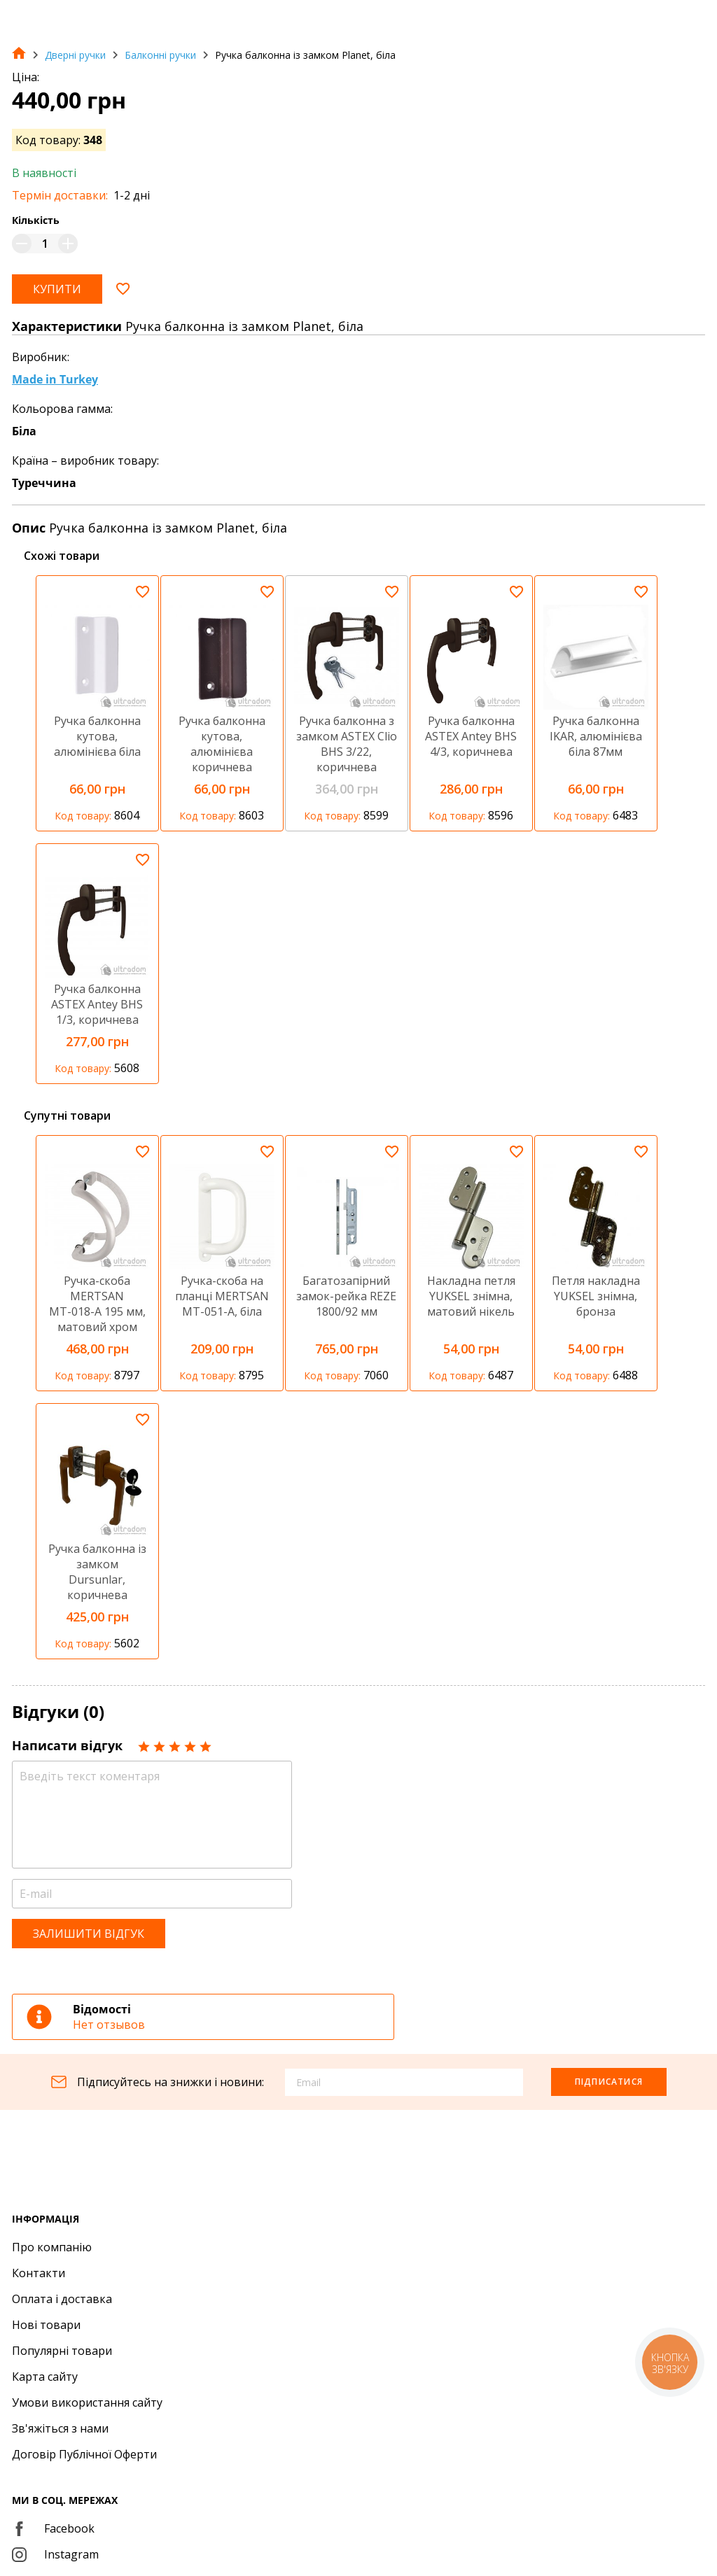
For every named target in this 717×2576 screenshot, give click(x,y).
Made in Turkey (55, 379)
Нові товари (46, 2324)
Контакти (38, 2273)
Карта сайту (45, 2376)
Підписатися (609, 2082)
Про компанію (52, 2247)
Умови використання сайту (87, 2402)
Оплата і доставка (62, 2299)
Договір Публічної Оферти (84, 2454)
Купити (57, 289)
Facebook (53, 2528)
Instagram (55, 2554)
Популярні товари (62, 2350)
